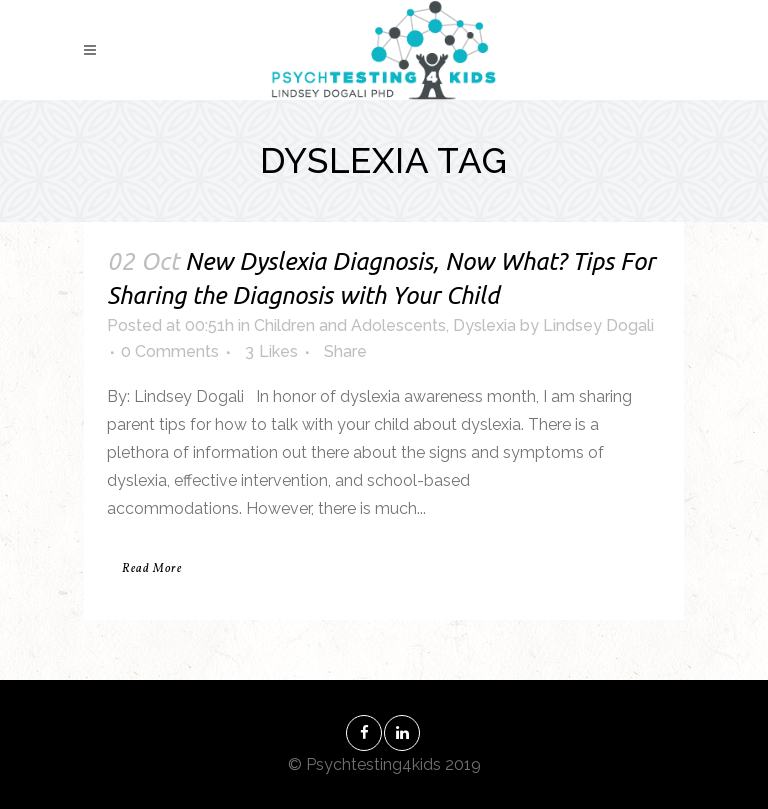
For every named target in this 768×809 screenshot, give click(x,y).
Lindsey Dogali (598, 325)
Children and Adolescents (350, 325)
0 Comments (170, 351)
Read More (152, 569)
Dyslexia (484, 325)
